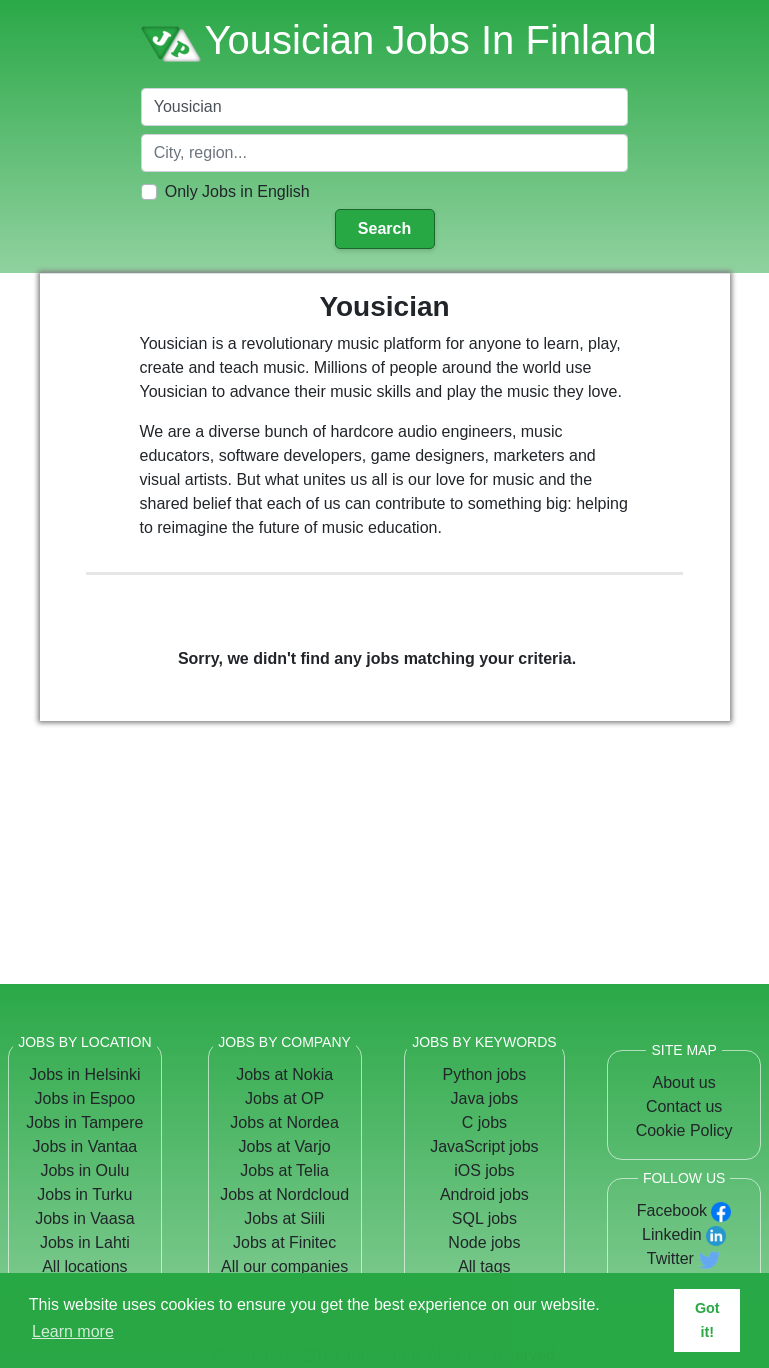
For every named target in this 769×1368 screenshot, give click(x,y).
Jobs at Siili (284, 1218)
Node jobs (484, 1242)
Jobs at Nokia (284, 1074)
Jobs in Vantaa (85, 1146)
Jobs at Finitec (284, 1242)
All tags (484, 1266)
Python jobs (485, 1074)
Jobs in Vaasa (84, 1218)
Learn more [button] (73, 1331)
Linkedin (672, 1234)
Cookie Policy (684, 1130)
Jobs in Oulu (84, 1170)
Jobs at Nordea (284, 1122)
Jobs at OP (284, 1098)
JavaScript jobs (484, 1146)
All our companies (284, 1266)
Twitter (670, 1258)
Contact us (684, 1106)
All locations (84, 1266)
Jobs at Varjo (285, 1146)
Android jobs (484, 1194)
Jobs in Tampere (84, 1122)
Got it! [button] (707, 1320)
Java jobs (485, 1098)
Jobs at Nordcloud (284, 1194)
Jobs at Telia (284, 1170)
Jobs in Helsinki (84, 1074)
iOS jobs (484, 1170)
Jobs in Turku (84, 1194)
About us (684, 1082)
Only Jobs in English (237, 191)
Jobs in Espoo (85, 1098)
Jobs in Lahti (85, 1242)
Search (384, 228)
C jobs (484, 1122)
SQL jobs (484, 1218)
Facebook (672, 1210)
